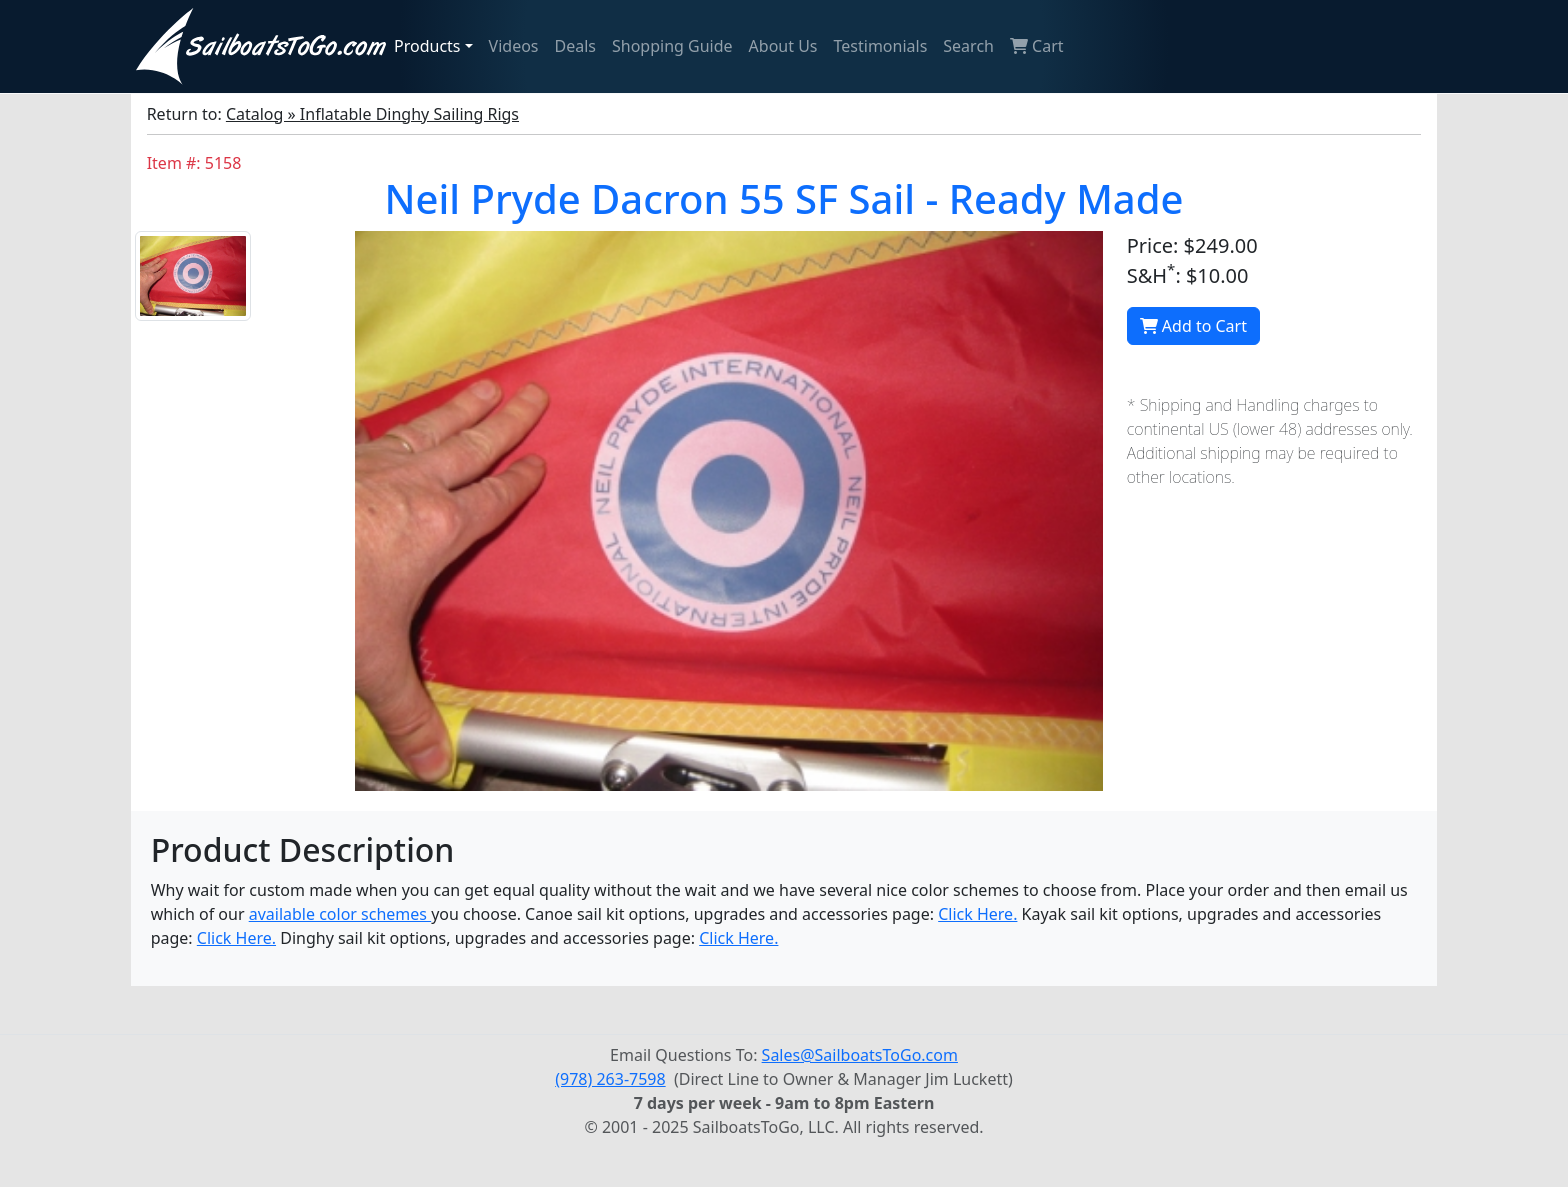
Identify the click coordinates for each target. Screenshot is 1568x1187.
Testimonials (881, 46)
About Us (783, 46)
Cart (1037, 46)
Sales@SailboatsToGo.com (860, 1055)
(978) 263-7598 (610, 1079)
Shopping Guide (672, 46)
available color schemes (340, 914)
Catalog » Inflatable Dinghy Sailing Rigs (372, 114)
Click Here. (977, 914)
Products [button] (427, 46)
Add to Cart (1193, 326)
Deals (575, 46)
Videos (514, 46)
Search (968, 46)
